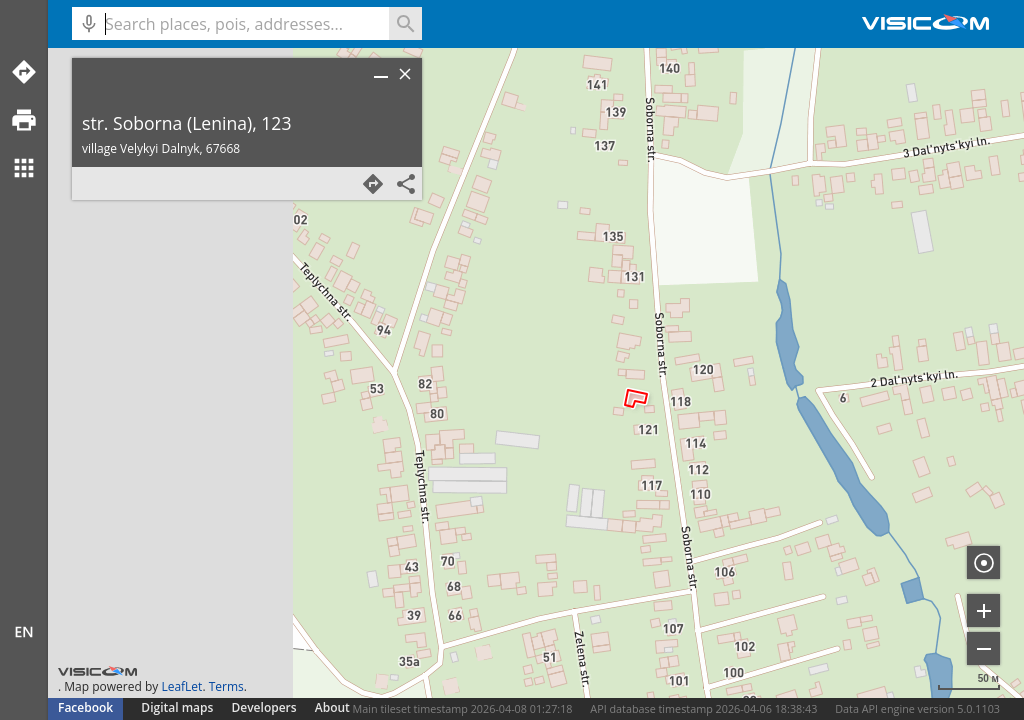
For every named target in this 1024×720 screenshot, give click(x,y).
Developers (264, 707)
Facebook (85, 707)
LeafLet (181, 686)
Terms (226, 686)
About (332, 707)
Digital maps (178, 707)
